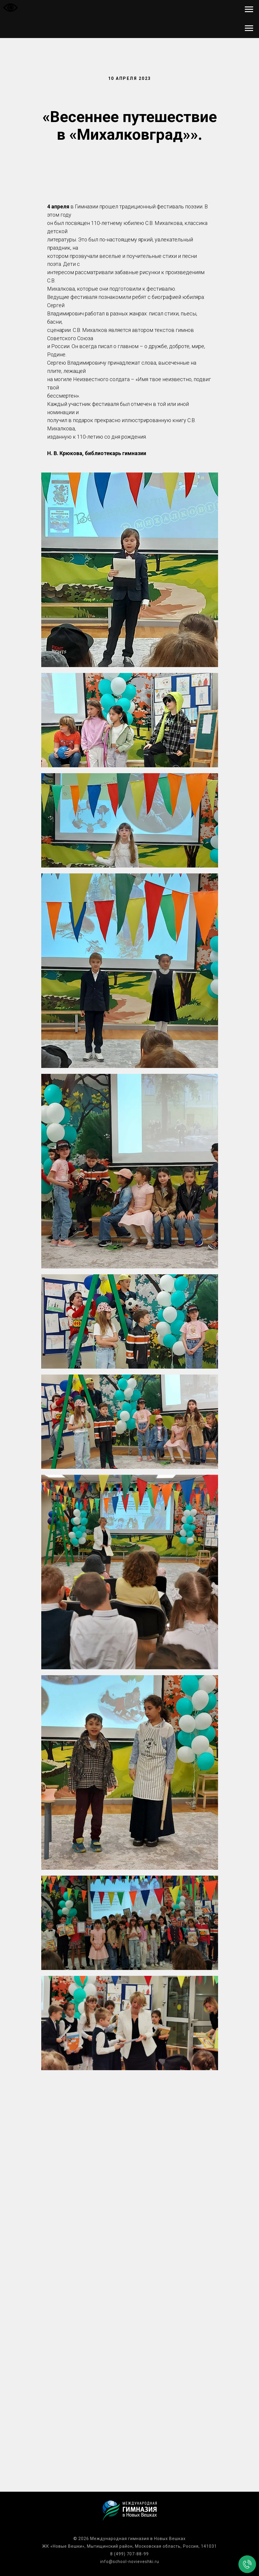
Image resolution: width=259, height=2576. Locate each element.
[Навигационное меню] (249, 9)
